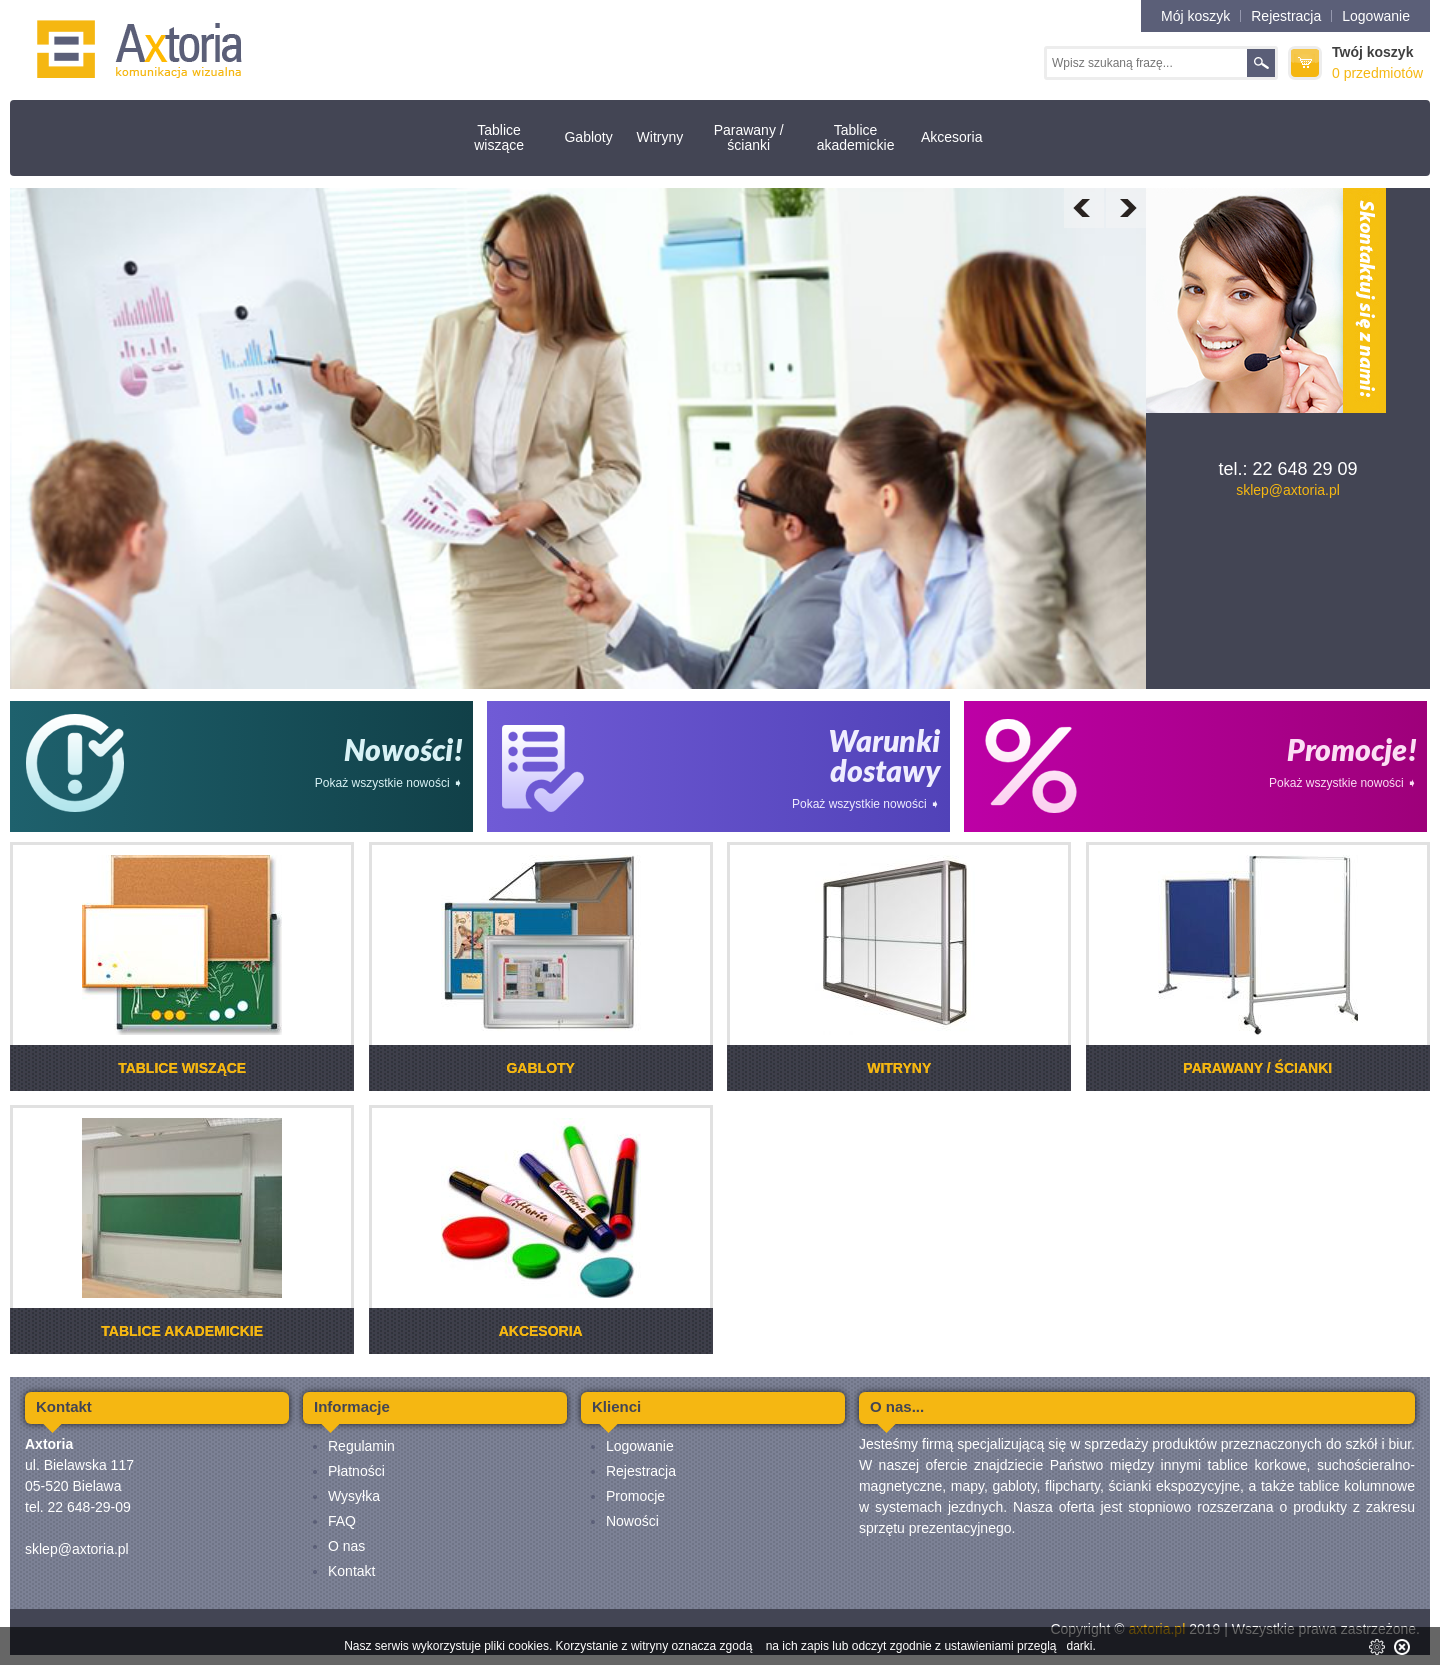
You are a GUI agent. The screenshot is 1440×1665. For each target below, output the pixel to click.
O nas (346, 1546)
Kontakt (351, 1571)
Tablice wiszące (499, 137)
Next (1126, 208)
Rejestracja (1286, 16)
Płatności (356, 1471)
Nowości (632, 1521)
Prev (1084, 208)
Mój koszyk (1195, 16)
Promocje (635, 1496)
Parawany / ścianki (749, 137)
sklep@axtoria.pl (1288, 490)
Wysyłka (354, 1496)
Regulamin (361, 1446)
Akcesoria (951, 137)
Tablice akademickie (856, 137)
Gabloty (588, 137)
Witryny (660, 137)
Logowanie (1376, 16)
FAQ (342, 1521)
